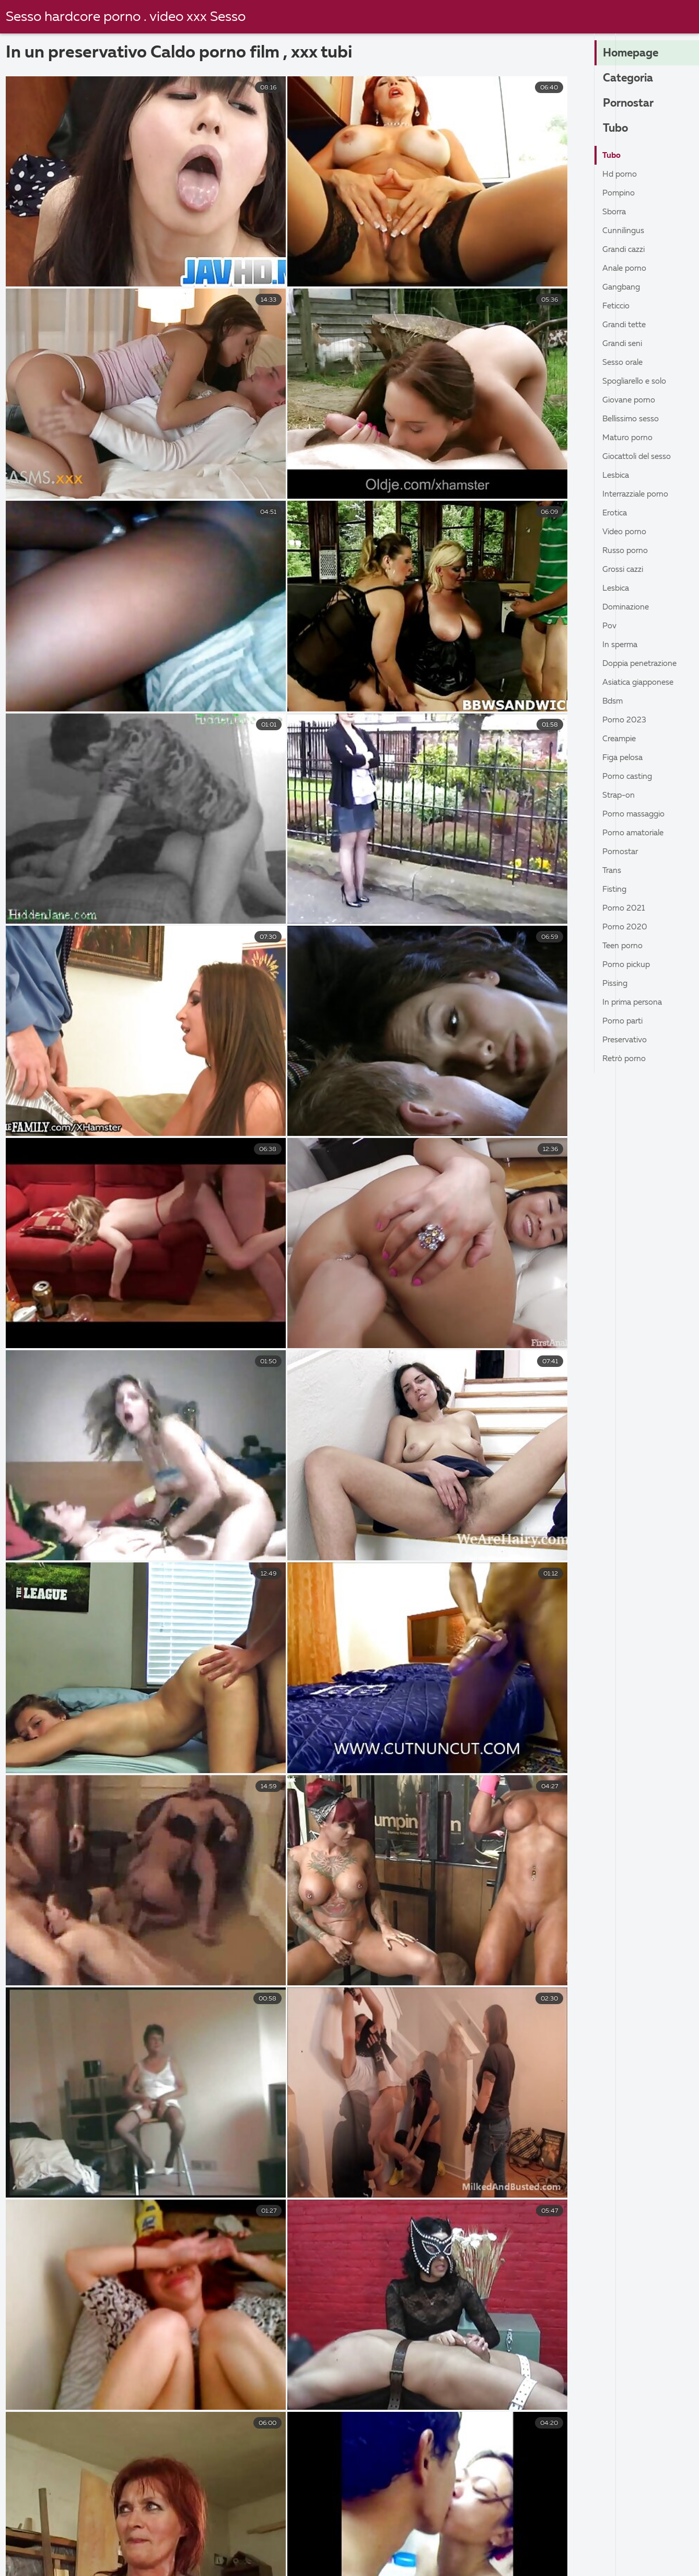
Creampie (620, 739)
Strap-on (620, 795)
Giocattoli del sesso (640, 457)
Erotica (616, 513)
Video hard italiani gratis (174, 2561)
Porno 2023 (625, 720)
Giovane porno (631, 400)
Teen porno (624, 946)
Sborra (615, 212)
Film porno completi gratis (443, 2550)
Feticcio (618, 306)
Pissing (616, 984)
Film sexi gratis (551, 2550)
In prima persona (634, 1002)
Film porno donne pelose (482, 2538)
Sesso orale (624, 363)
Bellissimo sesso (633, 419)
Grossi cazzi (624, 570)
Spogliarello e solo (638, 381)
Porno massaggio (636, 814)
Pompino (620, 193)
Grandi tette (626, 325)
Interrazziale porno (638, 494)
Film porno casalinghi (113, 2550)
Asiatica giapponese (641, 682)
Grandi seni (623, 344)
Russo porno (626, 551)
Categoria (629, 79)
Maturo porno (629, 438)
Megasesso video (368, 2538)
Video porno (626, 532)
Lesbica (617, 476)
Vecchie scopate (172, 2538)
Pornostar (630, 104)
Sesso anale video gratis (63, 2538)
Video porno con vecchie (411, 2561)
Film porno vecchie (620, 2561)
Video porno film (640, 2550)
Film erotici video (270, 2538)
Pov (610, 626)
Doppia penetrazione (643, 664)
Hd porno (620, 174)
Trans (612, 871)
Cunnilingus (624, 231)
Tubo (616, 129)
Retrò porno (626, 1059)
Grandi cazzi (625, 250)
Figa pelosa (624, 758)
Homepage (632, 54)
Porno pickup (628, 965)
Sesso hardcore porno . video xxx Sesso (127, 17)
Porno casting (629, 777)
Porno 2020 (625, 927)
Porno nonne (588, 2538)
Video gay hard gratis (321, 2550)
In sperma (621, 645)
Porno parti (624, 1021)
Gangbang (622, 287)
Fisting (615, 890)
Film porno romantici (293, 2561)
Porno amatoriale (636, 833)
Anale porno (626, 268)
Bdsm (613, 701)
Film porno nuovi (62, 2561)
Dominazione (627, 607)
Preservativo (627, 1040)
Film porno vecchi (217, 2550)
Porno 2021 (624, 908)
